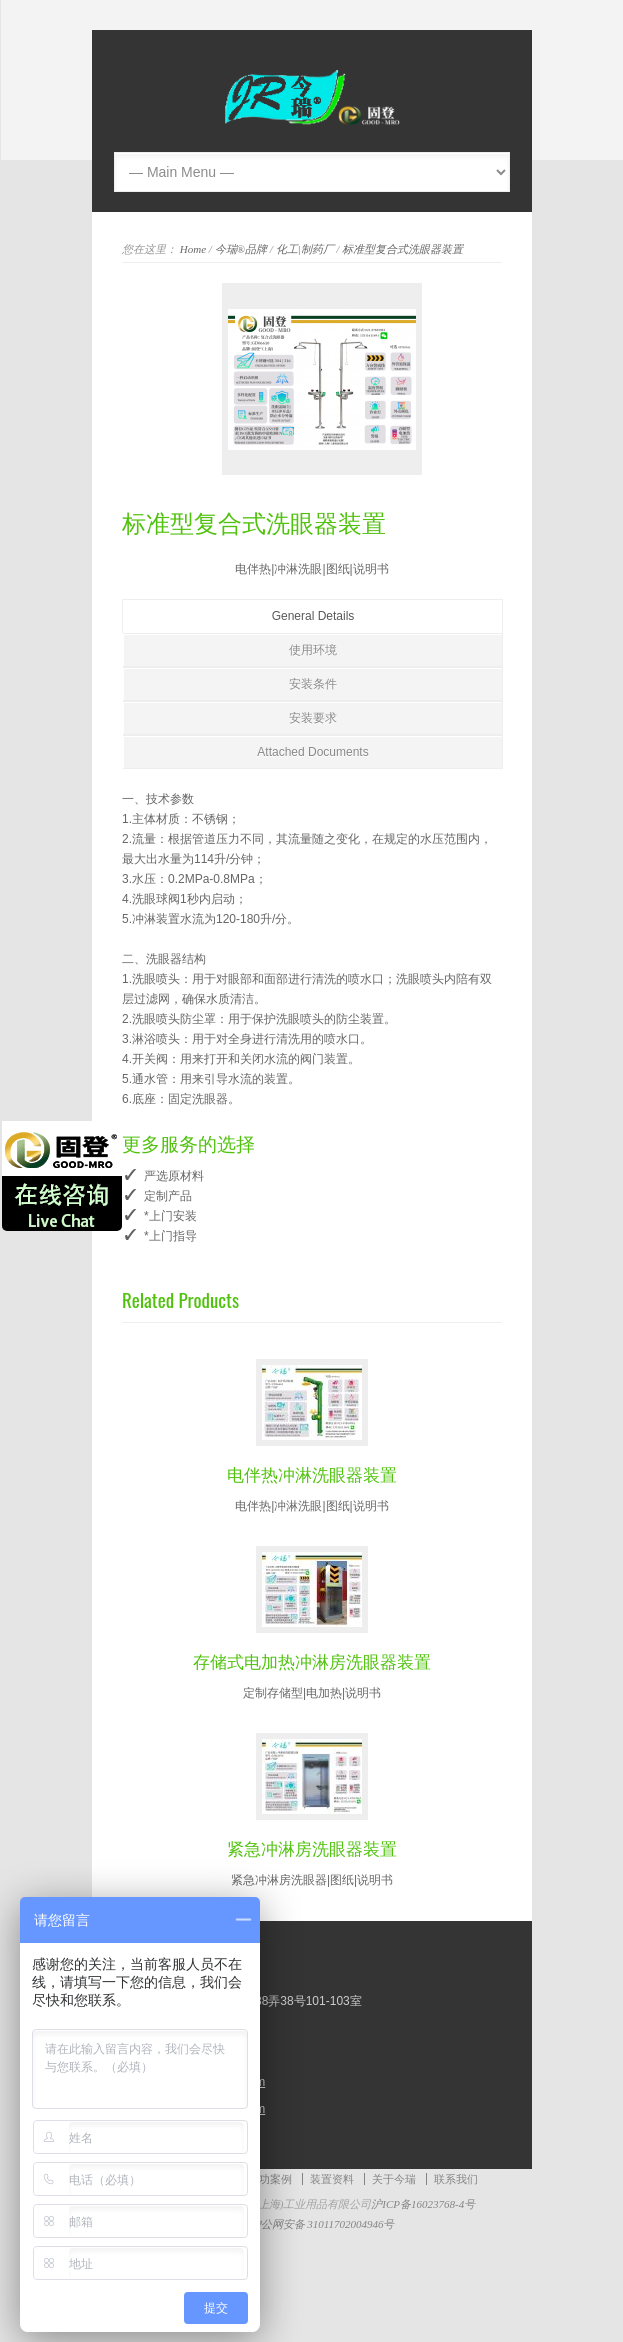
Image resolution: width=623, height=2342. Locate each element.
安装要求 (313, 718)
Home (193, 249)
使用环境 (313, 650)
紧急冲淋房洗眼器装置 (312, 1847)
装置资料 (332, 2179)
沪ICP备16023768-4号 (423, 2204)
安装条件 (313, 684)
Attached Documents (312, 752)
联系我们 (456, 2179)
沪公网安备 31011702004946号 (312, 2224)
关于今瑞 (394, 2179)
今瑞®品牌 (241, 249)
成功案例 (270, 2179)
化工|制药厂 (305, 249)
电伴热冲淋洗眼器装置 (312, 1473)
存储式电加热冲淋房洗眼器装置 (312, 1660)
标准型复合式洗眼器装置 (402, 249)
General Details (313, 616)
